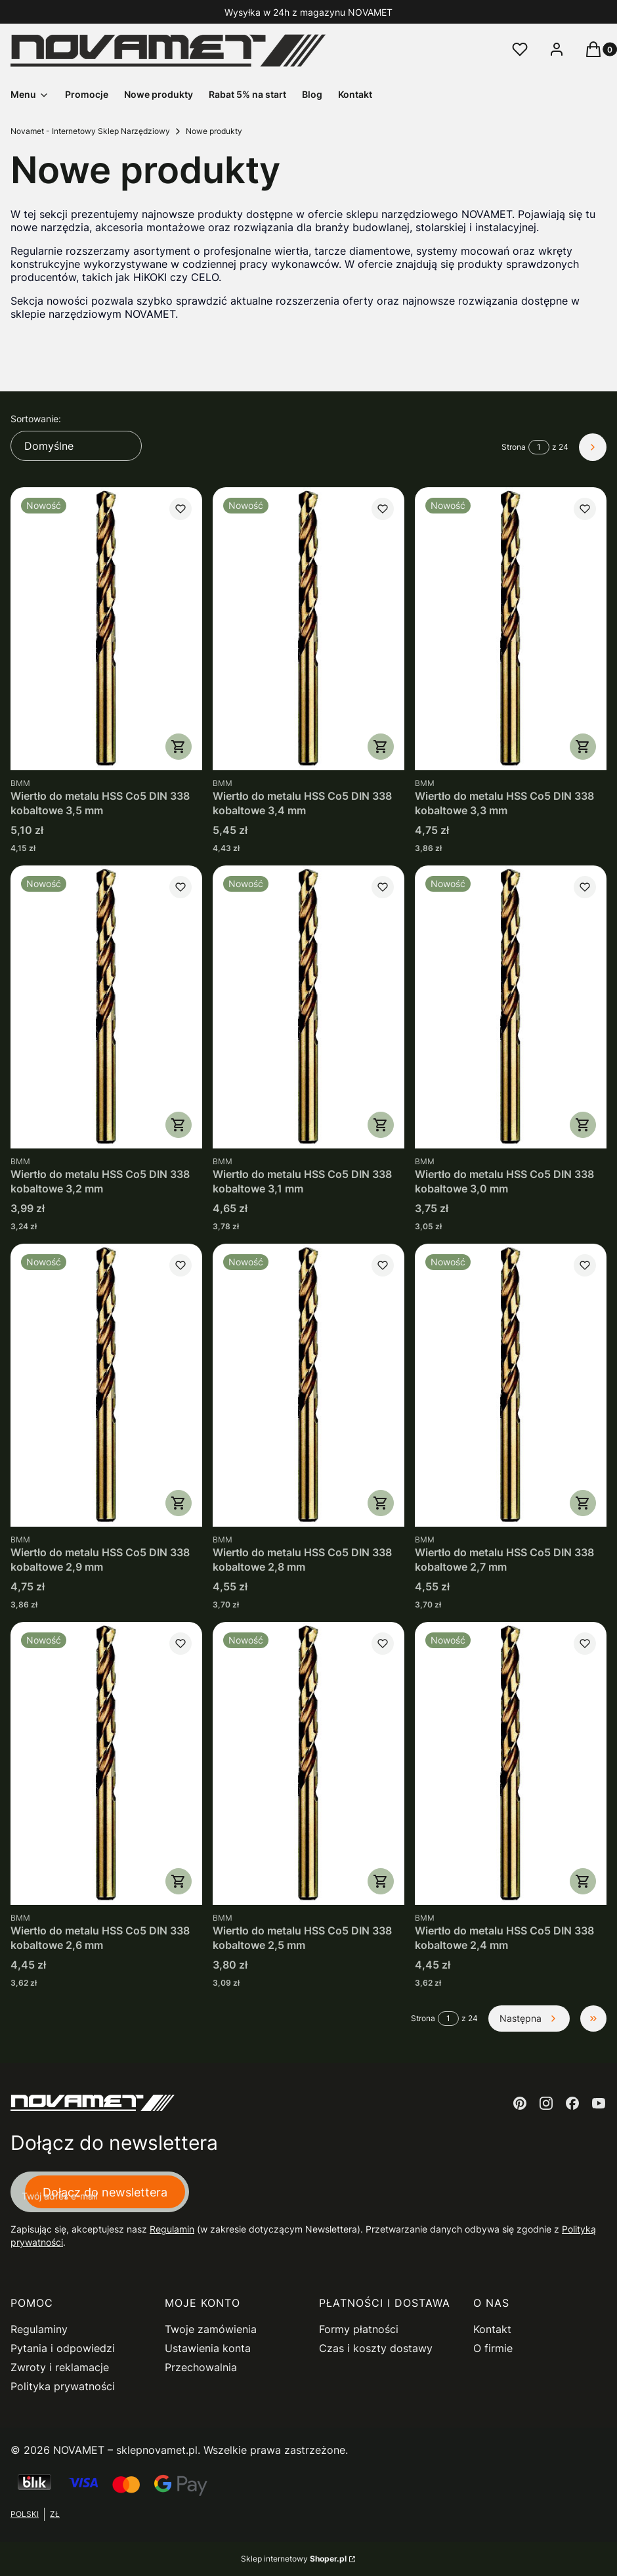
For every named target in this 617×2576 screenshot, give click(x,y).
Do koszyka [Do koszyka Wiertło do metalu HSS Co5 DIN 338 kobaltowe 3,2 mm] (178, 1125)
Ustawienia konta (208, 2348)
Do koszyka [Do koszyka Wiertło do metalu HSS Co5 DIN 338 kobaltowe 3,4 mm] (381, 746)
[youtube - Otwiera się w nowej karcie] (598, 2103)
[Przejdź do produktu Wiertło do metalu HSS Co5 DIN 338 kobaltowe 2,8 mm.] (308, 1385)
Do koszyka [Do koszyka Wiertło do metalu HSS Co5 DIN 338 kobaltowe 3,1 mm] (381, 1125)
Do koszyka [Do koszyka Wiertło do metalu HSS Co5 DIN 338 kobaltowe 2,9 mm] (178, 1503)
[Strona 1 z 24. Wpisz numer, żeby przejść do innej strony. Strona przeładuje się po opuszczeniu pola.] (538, 447)
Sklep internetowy (294, 2559)
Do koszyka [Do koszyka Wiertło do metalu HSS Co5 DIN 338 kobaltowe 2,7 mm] (583, 1503)
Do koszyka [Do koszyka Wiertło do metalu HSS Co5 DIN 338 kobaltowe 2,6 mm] (178, 1881)
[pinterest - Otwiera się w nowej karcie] (520, 2103)
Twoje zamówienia (211, 2329)
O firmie (493, 2348)
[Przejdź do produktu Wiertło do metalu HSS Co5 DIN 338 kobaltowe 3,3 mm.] (510, 628)
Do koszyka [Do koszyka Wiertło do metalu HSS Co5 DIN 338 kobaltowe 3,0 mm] (583, 1125)
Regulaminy (39, 2329)
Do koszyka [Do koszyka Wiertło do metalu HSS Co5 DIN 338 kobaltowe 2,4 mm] (583, 1881)
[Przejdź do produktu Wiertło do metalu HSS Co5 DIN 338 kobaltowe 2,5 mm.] (308, 1763)
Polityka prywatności (63, 2386)
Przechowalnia (201, 2367)
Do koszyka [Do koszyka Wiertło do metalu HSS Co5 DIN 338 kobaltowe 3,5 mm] (178, 746)
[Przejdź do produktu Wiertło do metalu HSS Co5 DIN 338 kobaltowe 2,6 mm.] (106, 1763)
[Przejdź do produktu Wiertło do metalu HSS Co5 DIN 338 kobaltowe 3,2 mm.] (106, 1006)
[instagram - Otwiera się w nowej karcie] (546, 2103)
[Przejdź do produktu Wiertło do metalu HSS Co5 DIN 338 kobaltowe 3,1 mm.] (308, 1006)
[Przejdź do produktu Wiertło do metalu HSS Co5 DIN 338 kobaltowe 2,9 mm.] (106, 1385)
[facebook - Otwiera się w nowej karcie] (572, 2103)
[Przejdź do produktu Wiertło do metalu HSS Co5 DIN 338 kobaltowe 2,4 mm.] (510, 1763)
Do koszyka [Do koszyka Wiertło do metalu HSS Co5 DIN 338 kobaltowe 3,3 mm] (583, 746)
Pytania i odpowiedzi (63, 2348)
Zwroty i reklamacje (60, 2367)
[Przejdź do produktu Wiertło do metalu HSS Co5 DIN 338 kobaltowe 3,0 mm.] (510, 1006)
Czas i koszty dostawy (376, 2348)
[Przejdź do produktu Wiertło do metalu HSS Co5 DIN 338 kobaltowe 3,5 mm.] (106, 628)
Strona (513, 447)
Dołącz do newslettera (105, 2192)
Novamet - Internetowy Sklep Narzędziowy (90, 131)
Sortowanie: (36, 418)
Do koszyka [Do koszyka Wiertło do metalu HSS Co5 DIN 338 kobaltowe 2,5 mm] (381, 1881)
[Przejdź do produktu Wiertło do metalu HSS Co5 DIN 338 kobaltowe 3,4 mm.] (308, 628)
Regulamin (172, 2229)
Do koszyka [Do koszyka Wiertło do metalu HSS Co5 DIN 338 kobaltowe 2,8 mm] (381, 1503)
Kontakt (492, 2329)
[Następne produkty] (529, 2018)
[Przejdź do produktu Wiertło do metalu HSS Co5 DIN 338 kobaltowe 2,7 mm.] (510, 1385)
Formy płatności (358, 2329)
